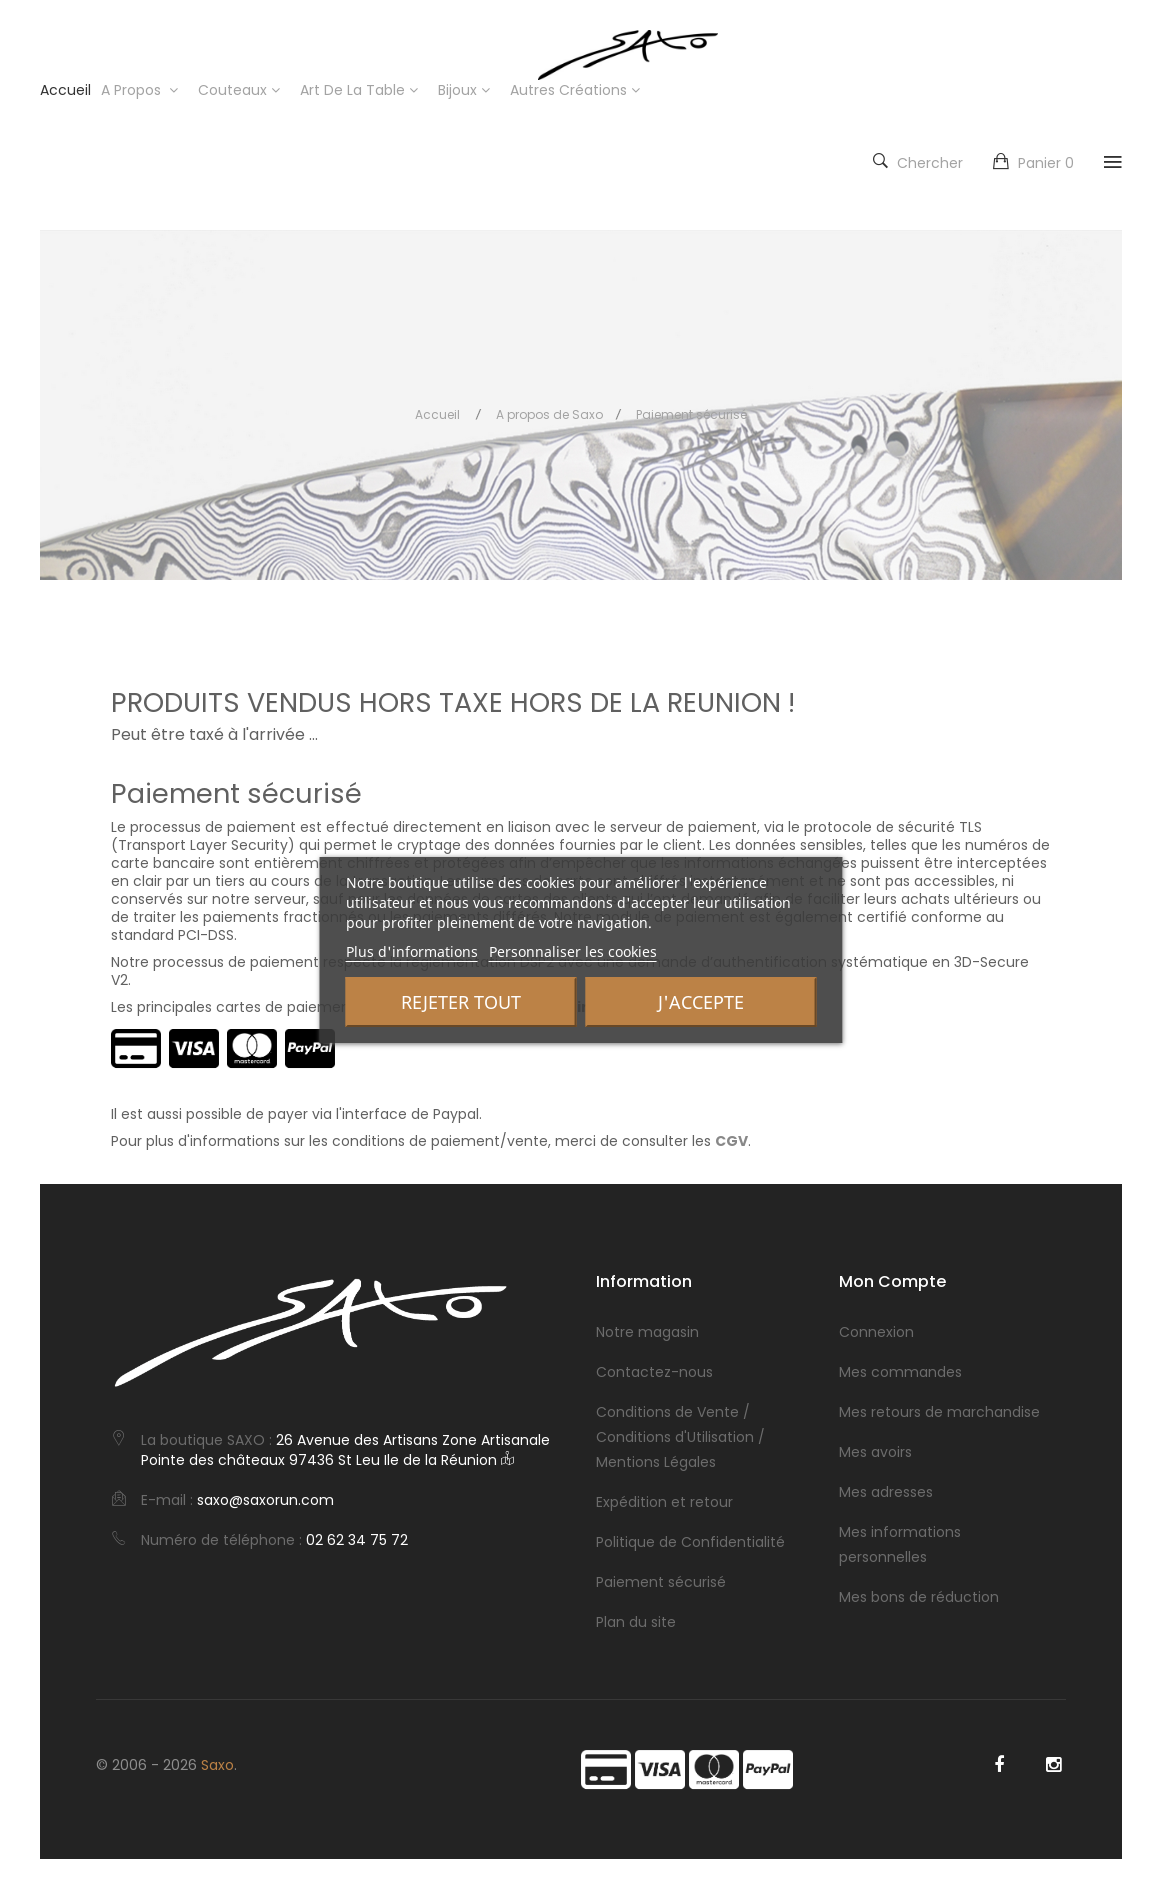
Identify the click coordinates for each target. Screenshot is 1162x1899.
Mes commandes (900, 1372)
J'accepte (701, 1002)
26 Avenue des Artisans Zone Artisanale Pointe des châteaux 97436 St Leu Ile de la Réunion (345, 1450)
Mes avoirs (875, 1452)
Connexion (876, 1332)
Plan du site (636, 1622)
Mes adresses (886, 1492)
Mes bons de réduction (919, 1597)
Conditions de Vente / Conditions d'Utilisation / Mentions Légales (680, 1437)
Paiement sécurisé (661, 1582)
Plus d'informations (412, 951)
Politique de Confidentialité (690, 1542)
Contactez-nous (654, 1372)
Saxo (217, 1765)
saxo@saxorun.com (265, 1500)
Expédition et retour (664, 1502)
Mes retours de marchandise (939, 1412)
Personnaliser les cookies (573, 951)
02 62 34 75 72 (357, 1540)
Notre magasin (647, 1332)
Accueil (437, 414)
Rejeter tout (461, 1002)
